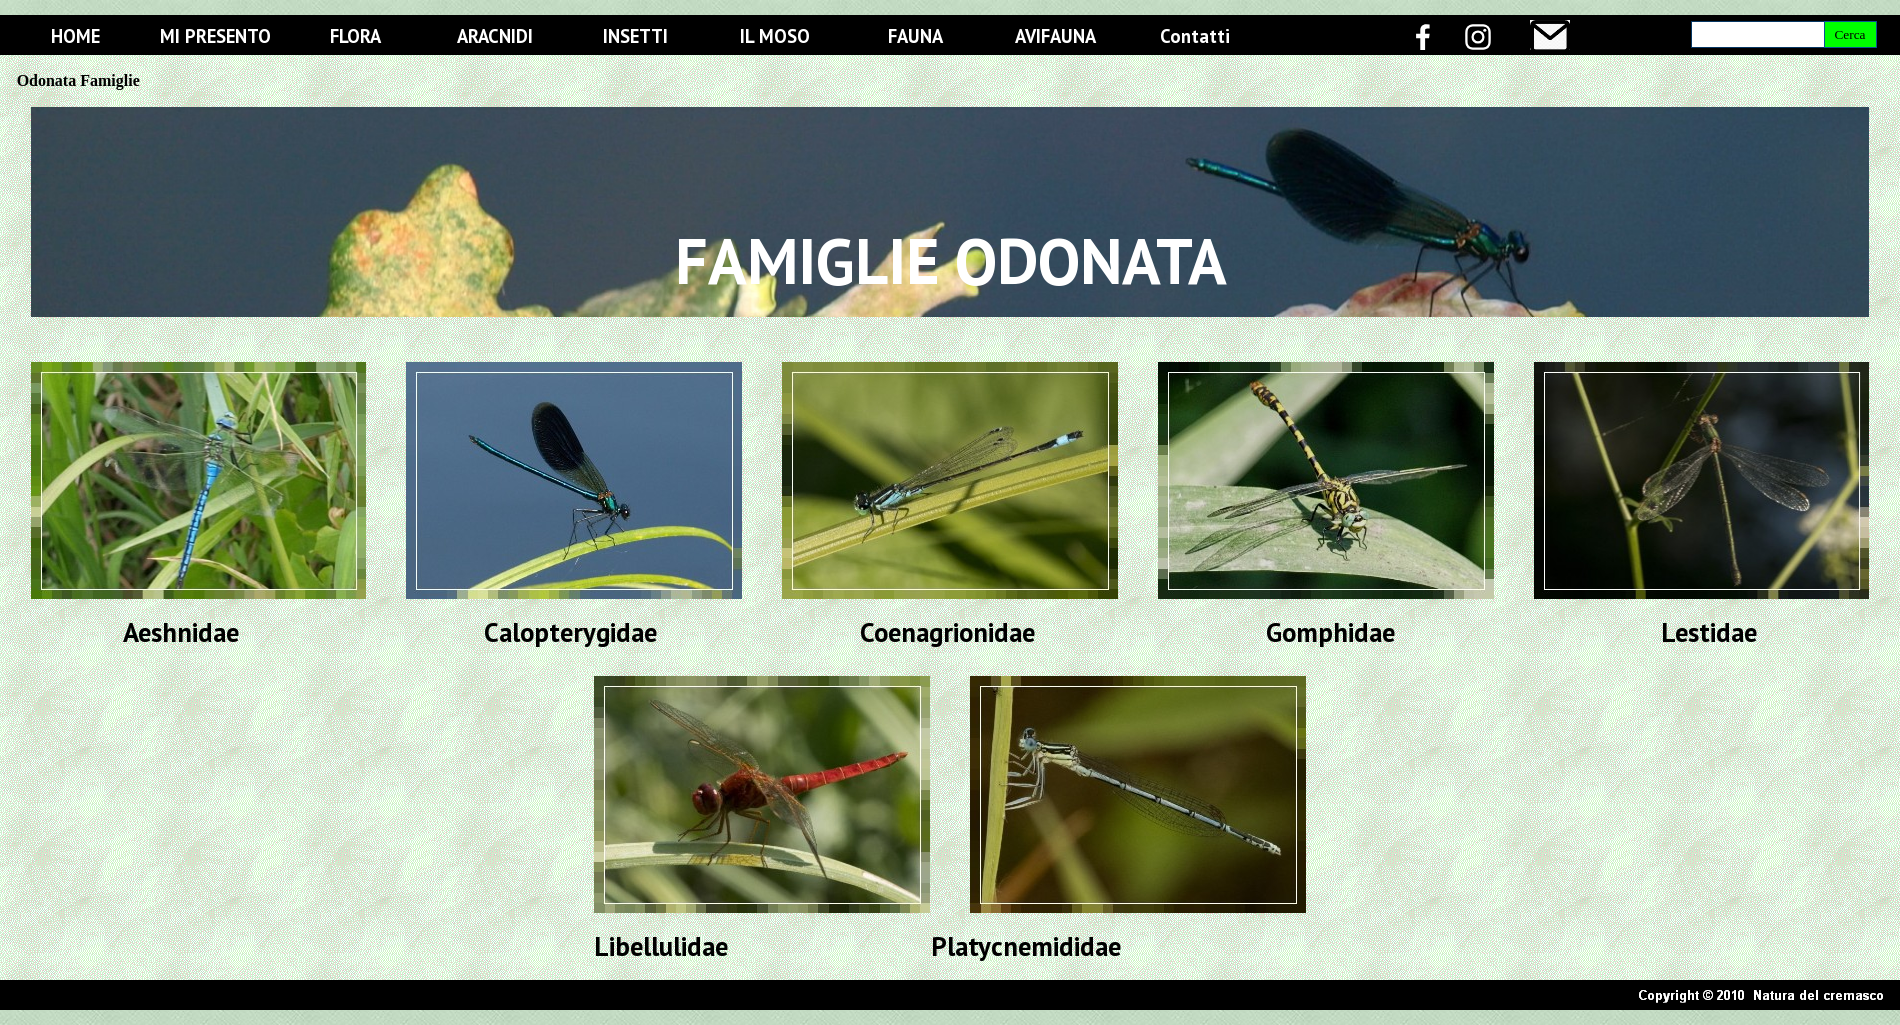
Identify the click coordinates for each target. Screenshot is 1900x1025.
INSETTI (635, 36)
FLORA (355, 36)
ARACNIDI (495, 36)
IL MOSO (775, 36)
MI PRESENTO (215, 36)
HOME (75, 36)
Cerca (1849, 34)
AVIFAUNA (1055, 36)
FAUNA (915, 36)
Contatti (1195, 36)
